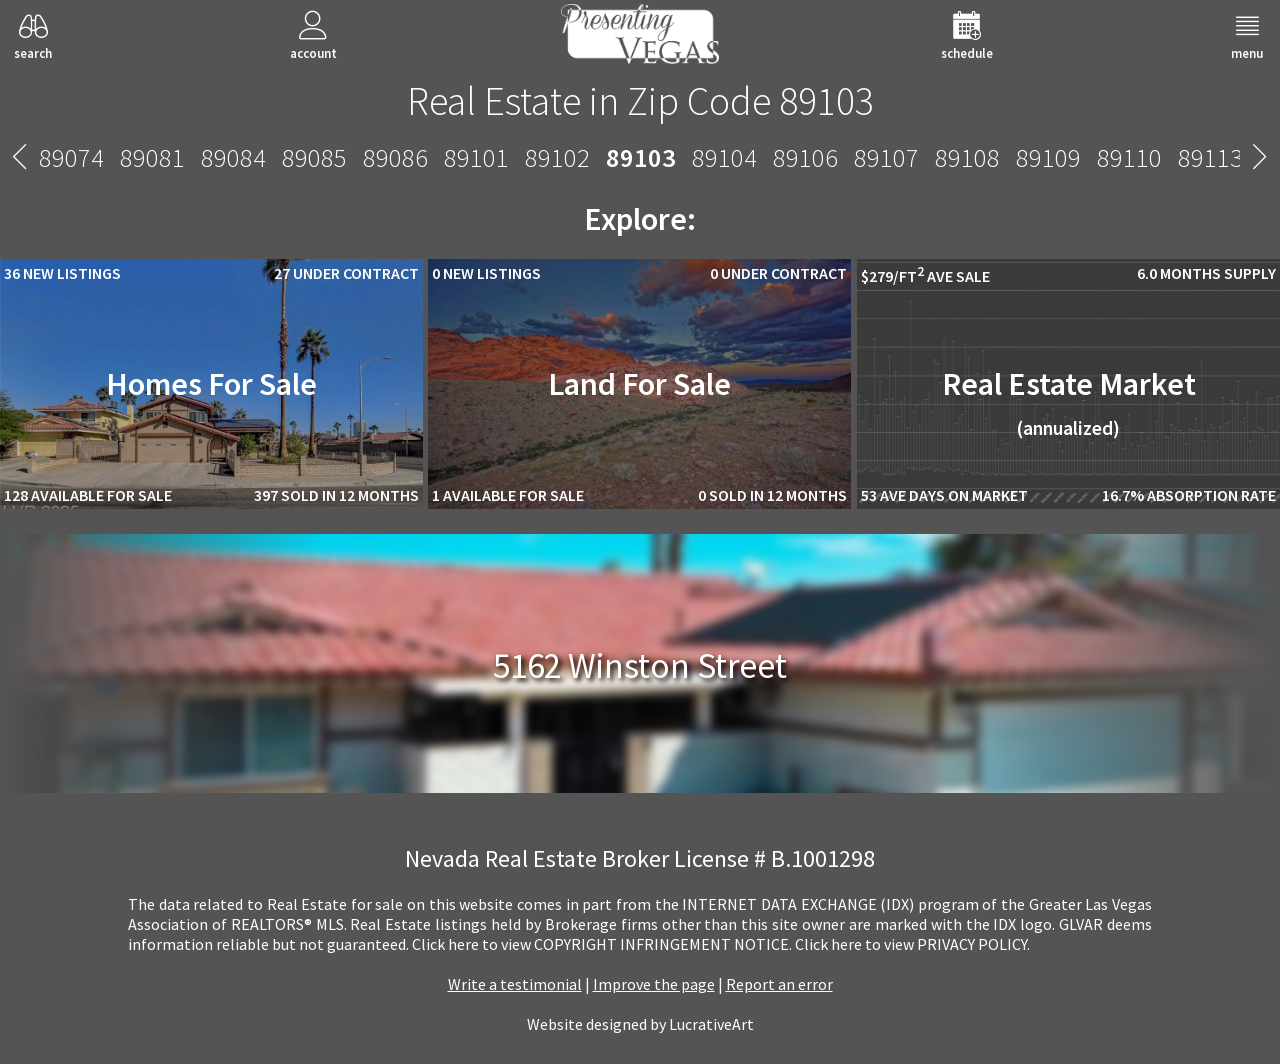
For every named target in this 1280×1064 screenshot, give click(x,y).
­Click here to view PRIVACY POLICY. (912, 944)
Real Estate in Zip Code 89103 (640, 101)
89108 (967, 157)
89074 (71, 157)
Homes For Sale (211, 384)
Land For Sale (639, 384)
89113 (1210, 157)
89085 (314, 157)
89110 (1129, 157)
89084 (233, 157)
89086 (395, 157)
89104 (724, 157)
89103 (641, 157)
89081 (152, 157)
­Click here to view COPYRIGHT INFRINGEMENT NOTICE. (602, 944)
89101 (476, 157)
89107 (886, 157)
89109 (1048, 157)
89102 (557, 157)
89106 (805, 157)
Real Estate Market (1069, 402)
